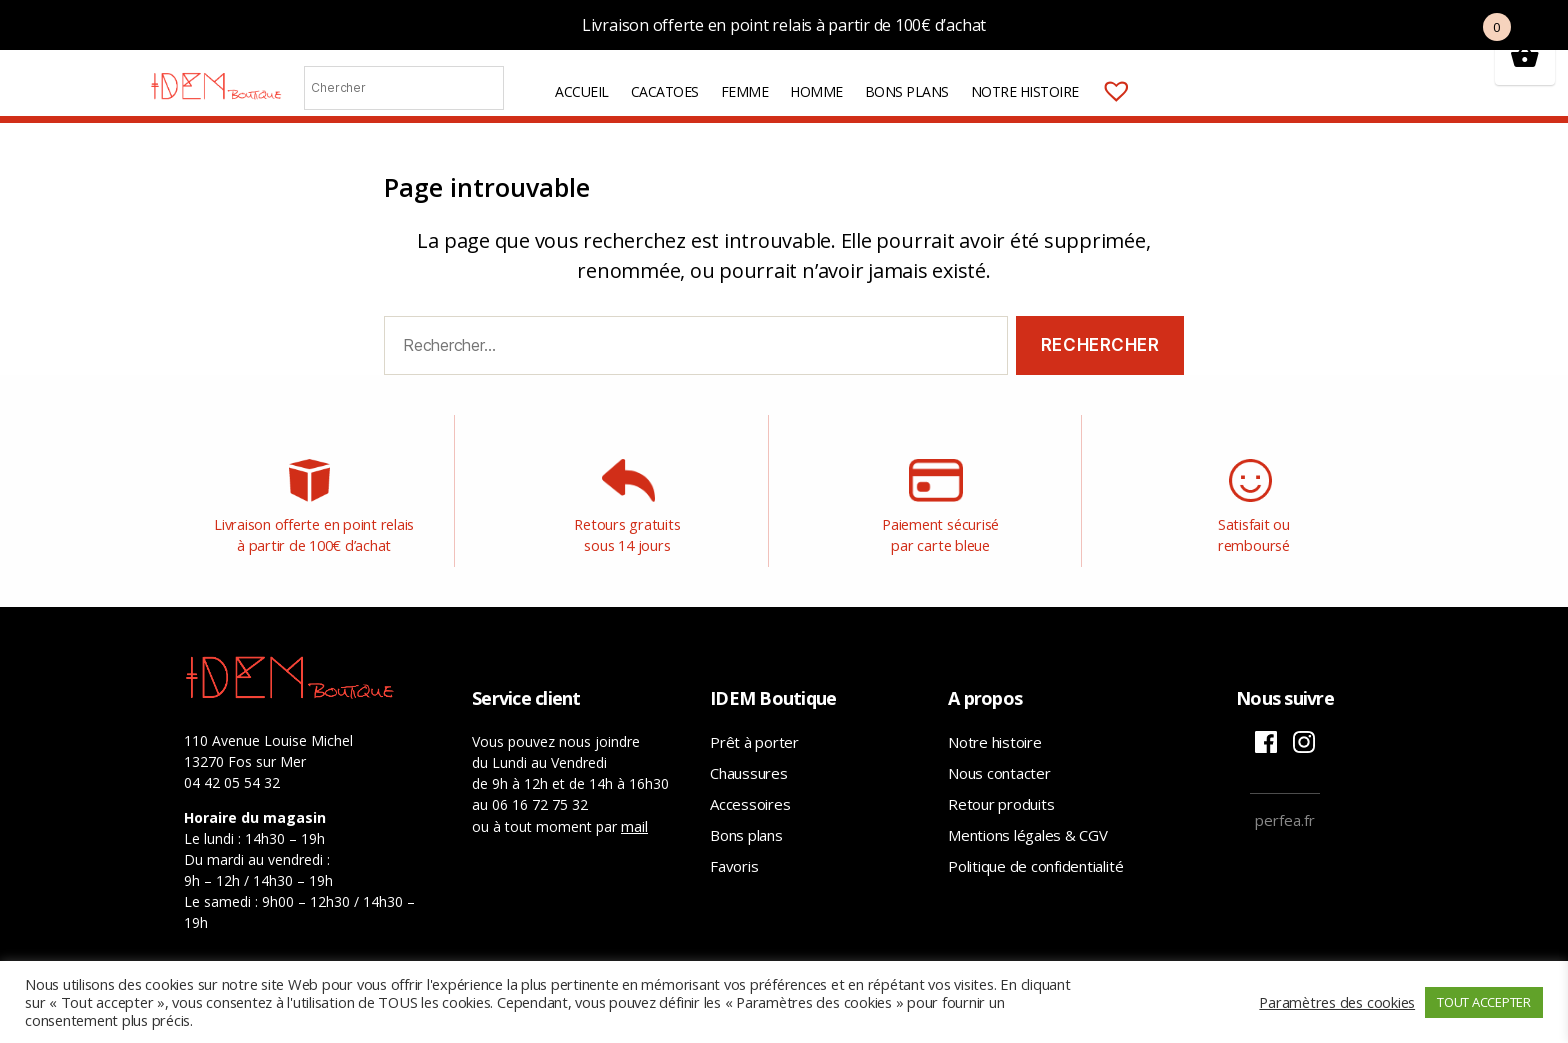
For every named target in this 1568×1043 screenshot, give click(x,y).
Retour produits (1001, 799)
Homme (867, 99)
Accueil (633, 99)
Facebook (1266, 737)
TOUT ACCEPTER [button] (1484, 1002)
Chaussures (749, 768)
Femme (795, 99)
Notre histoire (1075, 99)
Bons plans (957, 99)
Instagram (1304, 737)
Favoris (734, 861)
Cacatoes (715, 99)
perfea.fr (1285, 815)
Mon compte (1209, 99)
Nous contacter (999, 768)
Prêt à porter (754, 737)
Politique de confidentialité (1035, 861)
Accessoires (750, 799)
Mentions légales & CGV (1028, 830)
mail (634, 821)
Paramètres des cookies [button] (1337, 1002)
